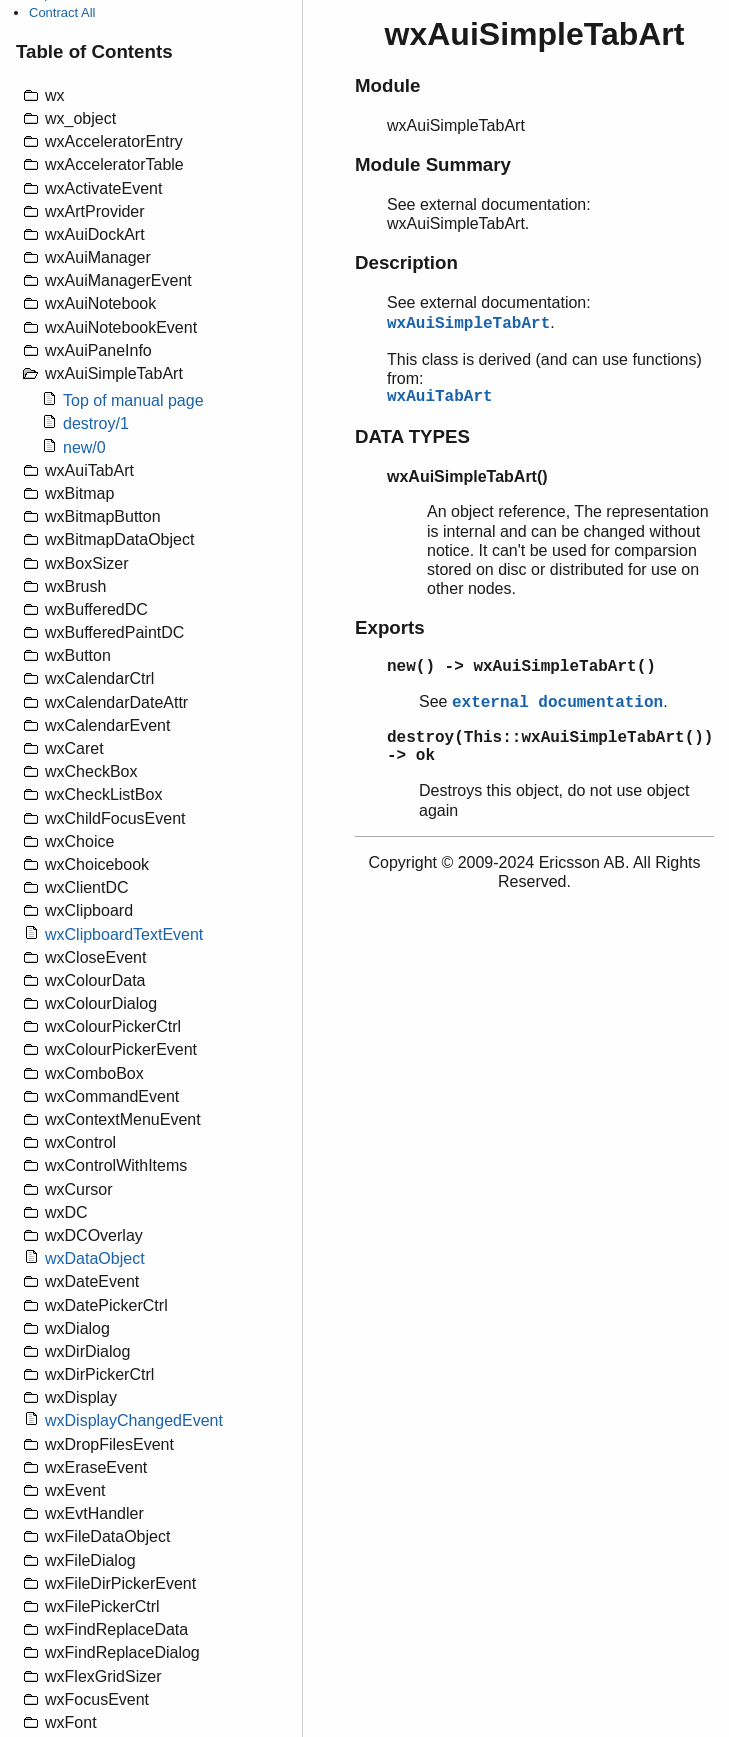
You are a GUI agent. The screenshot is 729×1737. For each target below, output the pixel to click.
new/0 (84, 447)
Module (387, 85)
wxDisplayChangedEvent (134, 1420)
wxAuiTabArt (440, 397)
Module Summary (433, 164)
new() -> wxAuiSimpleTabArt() (521, 667)
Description (406, 262)
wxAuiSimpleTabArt (468, 324)
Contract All (62, 12)
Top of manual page (133, 400)
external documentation (557, 703)
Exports (390, 627)
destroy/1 (96, 423)
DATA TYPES (412, 436)
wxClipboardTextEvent (124, 934)
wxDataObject (95, 1258)
